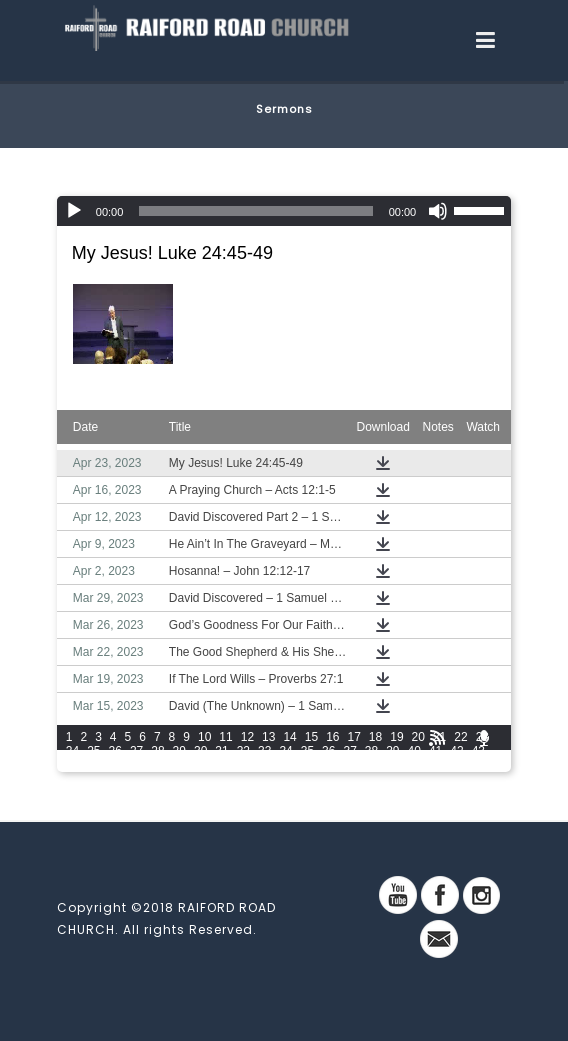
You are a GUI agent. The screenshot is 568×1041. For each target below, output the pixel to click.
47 (136, 765)
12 (247, 737)
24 (72, 751)
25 (93, 751)
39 (392, 751)
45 (93, 765)
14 (289, 737)
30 (200, 751)
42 (456, 751)
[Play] (74, 211)
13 (268, 737)
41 (435, 751)
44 (72, 765)
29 (179, 751)
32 (243, 751)
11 (225, 737)
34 (285, 751)
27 (136, 751)
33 (264, 751)
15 (311, 737)
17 (354, 737)
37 (349, 751)
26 (115, 751)
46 (115, 765)
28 (157, 751)
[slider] (255, 211)
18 (375, 737)
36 (328, 751)
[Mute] (438, 211)
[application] (284, 211)
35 (307, 751)
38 (371, 751)
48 (157, 765)
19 (396, 737)
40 (414, 751)
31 (221, 751)
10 (204, 737)
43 (478, 751)
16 (332, 737)
